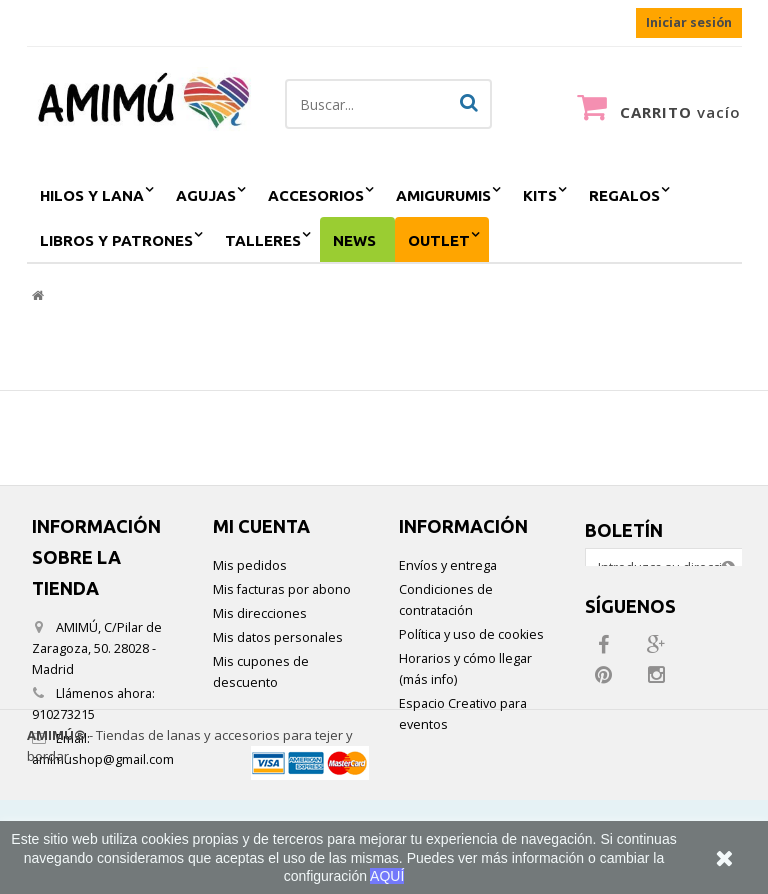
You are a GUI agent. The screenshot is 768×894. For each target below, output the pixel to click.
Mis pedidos (250, 565)
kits (540, 195)
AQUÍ (387, 876)
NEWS (354, 240)
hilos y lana (92, 195)
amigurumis (443, 195)
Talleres (263, 240)
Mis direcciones (260, 613)
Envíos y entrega (448, 565)
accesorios (316, 195)
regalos (624, 195)
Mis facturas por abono (282, 589)
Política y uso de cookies (471, 634)
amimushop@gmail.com (103, 759)
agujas (206, 195)
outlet (439, 240)
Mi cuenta (261, 526)
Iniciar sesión (689, 22)
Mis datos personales (278, 637)
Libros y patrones (116, 240)
